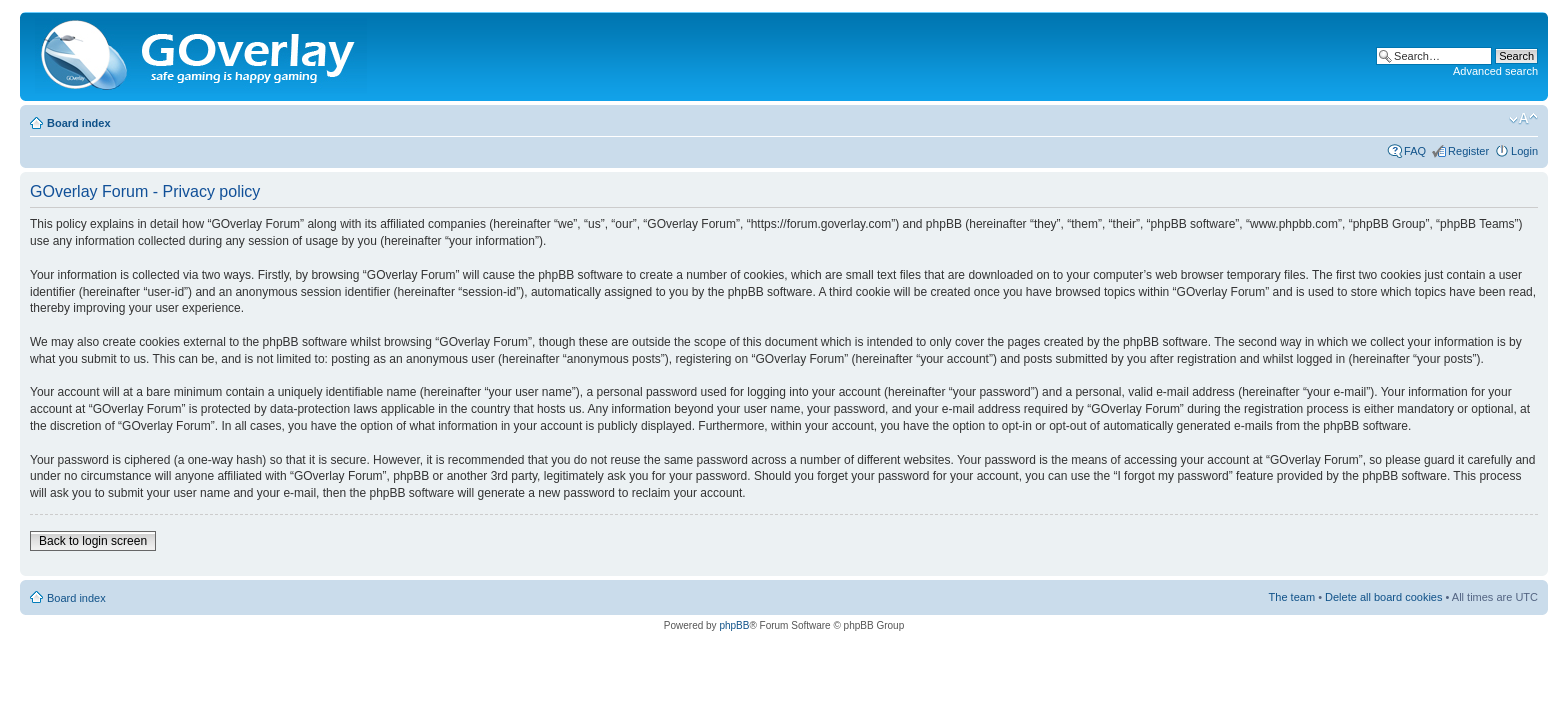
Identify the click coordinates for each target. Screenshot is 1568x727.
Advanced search (1495, 71)
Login (1524, 151)
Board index (79, 123)
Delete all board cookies (1383, 597)
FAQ (1415, 151)
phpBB (734, 625)
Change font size (1523, 119)
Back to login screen (93, 541)
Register (1468, 151)
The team (1292, 597)
